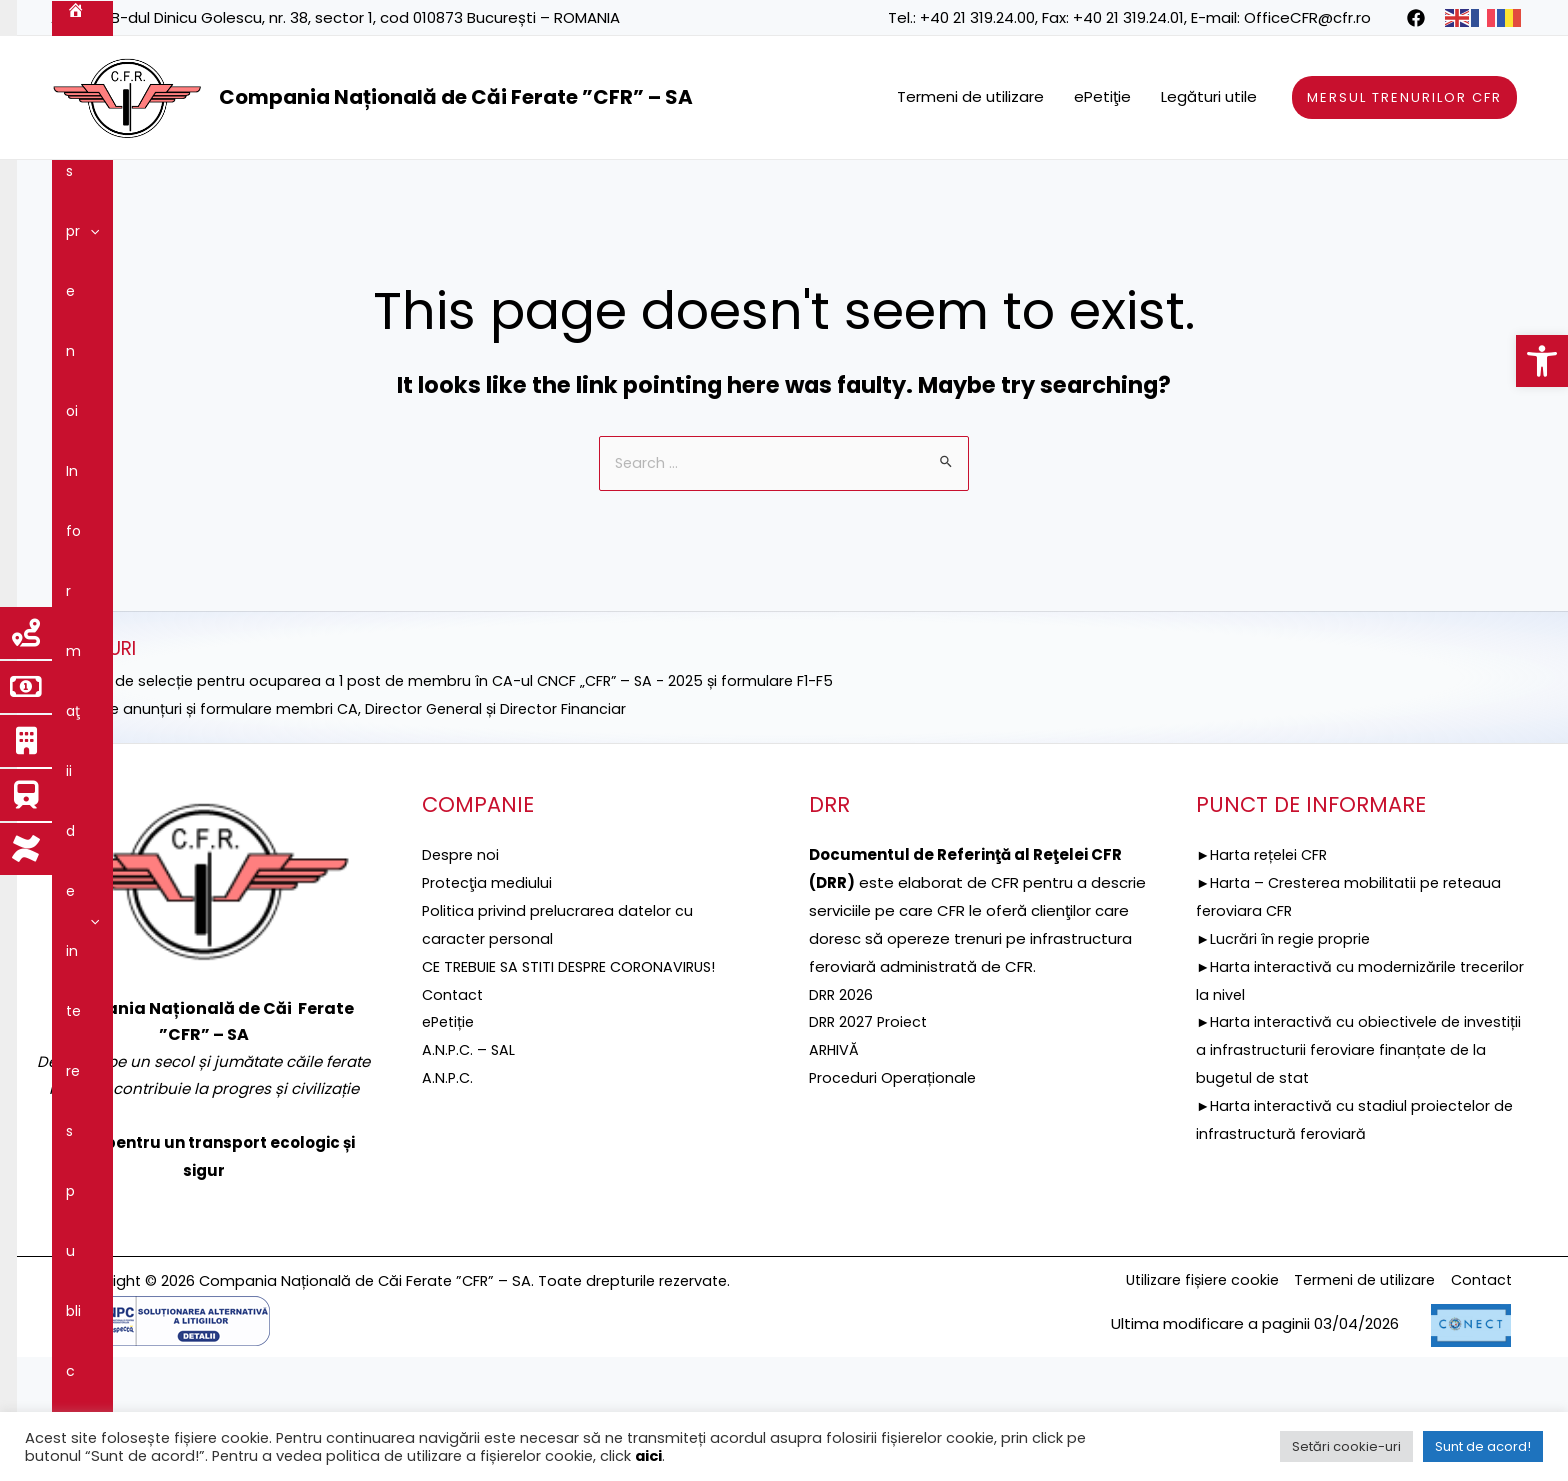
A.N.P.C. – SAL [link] (470, 1172)
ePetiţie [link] (1102, 96)
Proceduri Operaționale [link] (894, 1200)
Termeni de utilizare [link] (970, 96)
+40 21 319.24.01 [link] (1128, 17)
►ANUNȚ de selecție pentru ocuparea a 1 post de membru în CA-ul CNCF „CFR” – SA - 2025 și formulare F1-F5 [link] (453, 803)
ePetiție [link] (450, 1144)
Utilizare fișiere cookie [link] (1186, 1404)
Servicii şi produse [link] (960, 190)
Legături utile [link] (1209, 96)
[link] (1542, 361)
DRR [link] (490, 190)
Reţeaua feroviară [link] (790, 190)
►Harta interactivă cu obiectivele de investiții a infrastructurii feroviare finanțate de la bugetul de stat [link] (1355, 1172)
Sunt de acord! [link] (1483, 1446)
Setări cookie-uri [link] (1346, 1446)
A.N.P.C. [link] (448, 1200)
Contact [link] (229, 250)
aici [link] (648, 1456)
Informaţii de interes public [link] (336, 190)
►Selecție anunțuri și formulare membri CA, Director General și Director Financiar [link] (346, 831)
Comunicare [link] (119, 250)
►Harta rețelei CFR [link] (1265, 977)
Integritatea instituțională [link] (1352, 190)
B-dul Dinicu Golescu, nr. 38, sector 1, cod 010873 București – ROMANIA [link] (365, 17)
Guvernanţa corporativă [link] (1143, 190)
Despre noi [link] (160, 190)
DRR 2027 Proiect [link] (870, 1144)
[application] (197, 190)
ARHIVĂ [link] (835, 1172)
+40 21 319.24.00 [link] (977, 17)
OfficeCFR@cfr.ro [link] (1307, 17)
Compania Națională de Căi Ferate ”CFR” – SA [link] (456, 97)
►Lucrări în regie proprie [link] (1285, 1061)
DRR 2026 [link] (842, 1117)
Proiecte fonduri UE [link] (615, 190)
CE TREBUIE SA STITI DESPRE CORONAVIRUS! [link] (575, 1089)
